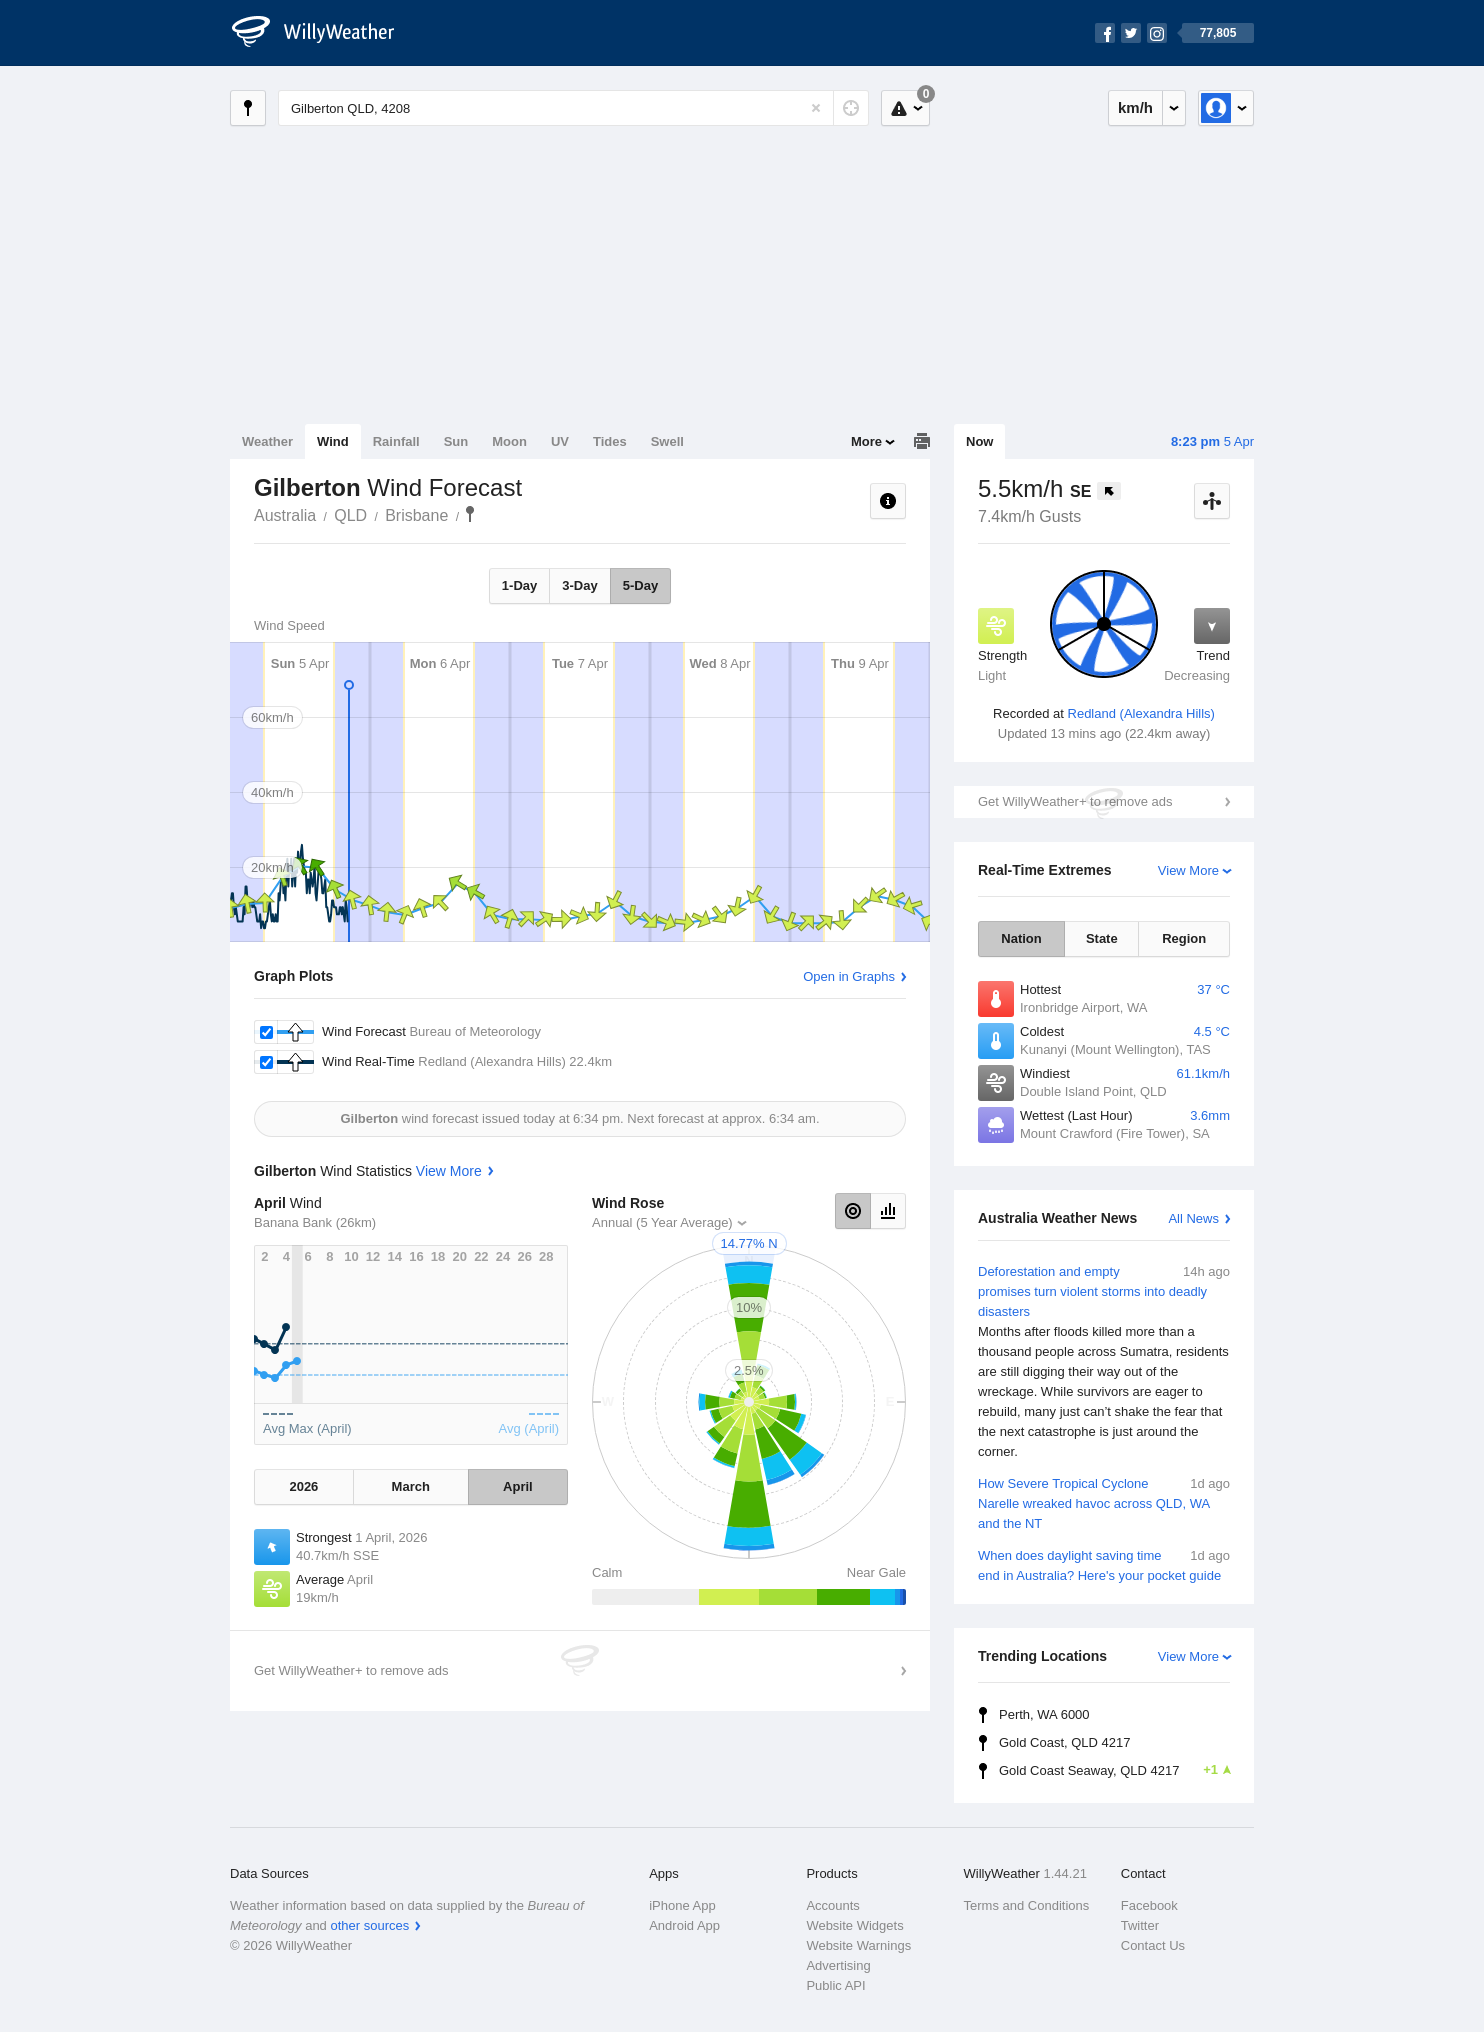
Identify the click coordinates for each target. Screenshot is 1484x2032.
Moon (509, 441)
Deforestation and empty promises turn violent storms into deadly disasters (1104, 1362)
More (866, 441)
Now (979, 441)
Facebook (1149, 1905)
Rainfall (396, 441)
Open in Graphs (849, 976)
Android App (684, 1925)
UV (560, 441)
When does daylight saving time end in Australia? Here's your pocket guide (1104, 1564)
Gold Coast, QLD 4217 (1065, 1742)
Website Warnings (858, 1945)
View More (1188, 870)
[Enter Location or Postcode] (573, 108)
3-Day (579, 585)
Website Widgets (854, 1925)
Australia (285, 515)
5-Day (640, 585)
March (411, 1486)
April (518, 1486)
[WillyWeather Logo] (324, 33)
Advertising (838, 1965)
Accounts (832, 1905)
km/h (1135, 107)
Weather (267, 441)
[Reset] (816, 108)
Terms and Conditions (1027, 1905)
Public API (835, 1985)
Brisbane (416, 515)
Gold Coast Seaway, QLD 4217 (1114, 1770)
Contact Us (1153, 1945)
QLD (350, 515)
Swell (667, 441)
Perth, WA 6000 (1044, 1714)
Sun (456, 441)
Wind (333, 441)
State (1102, 938)
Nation (1021, 938)
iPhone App (682, 1905)
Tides (610, 441)
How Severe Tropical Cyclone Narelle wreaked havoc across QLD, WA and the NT (1104, 1502)
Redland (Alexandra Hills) (1141, 713)
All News (1193, 1218)
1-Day (519, 585)
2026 (303, 1486)
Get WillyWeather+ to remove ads (1075, 801)
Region (1184, 938)
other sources (369, 1925)
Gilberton (470, 514)
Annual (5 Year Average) (662, 1222)
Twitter (1140, 1925)
